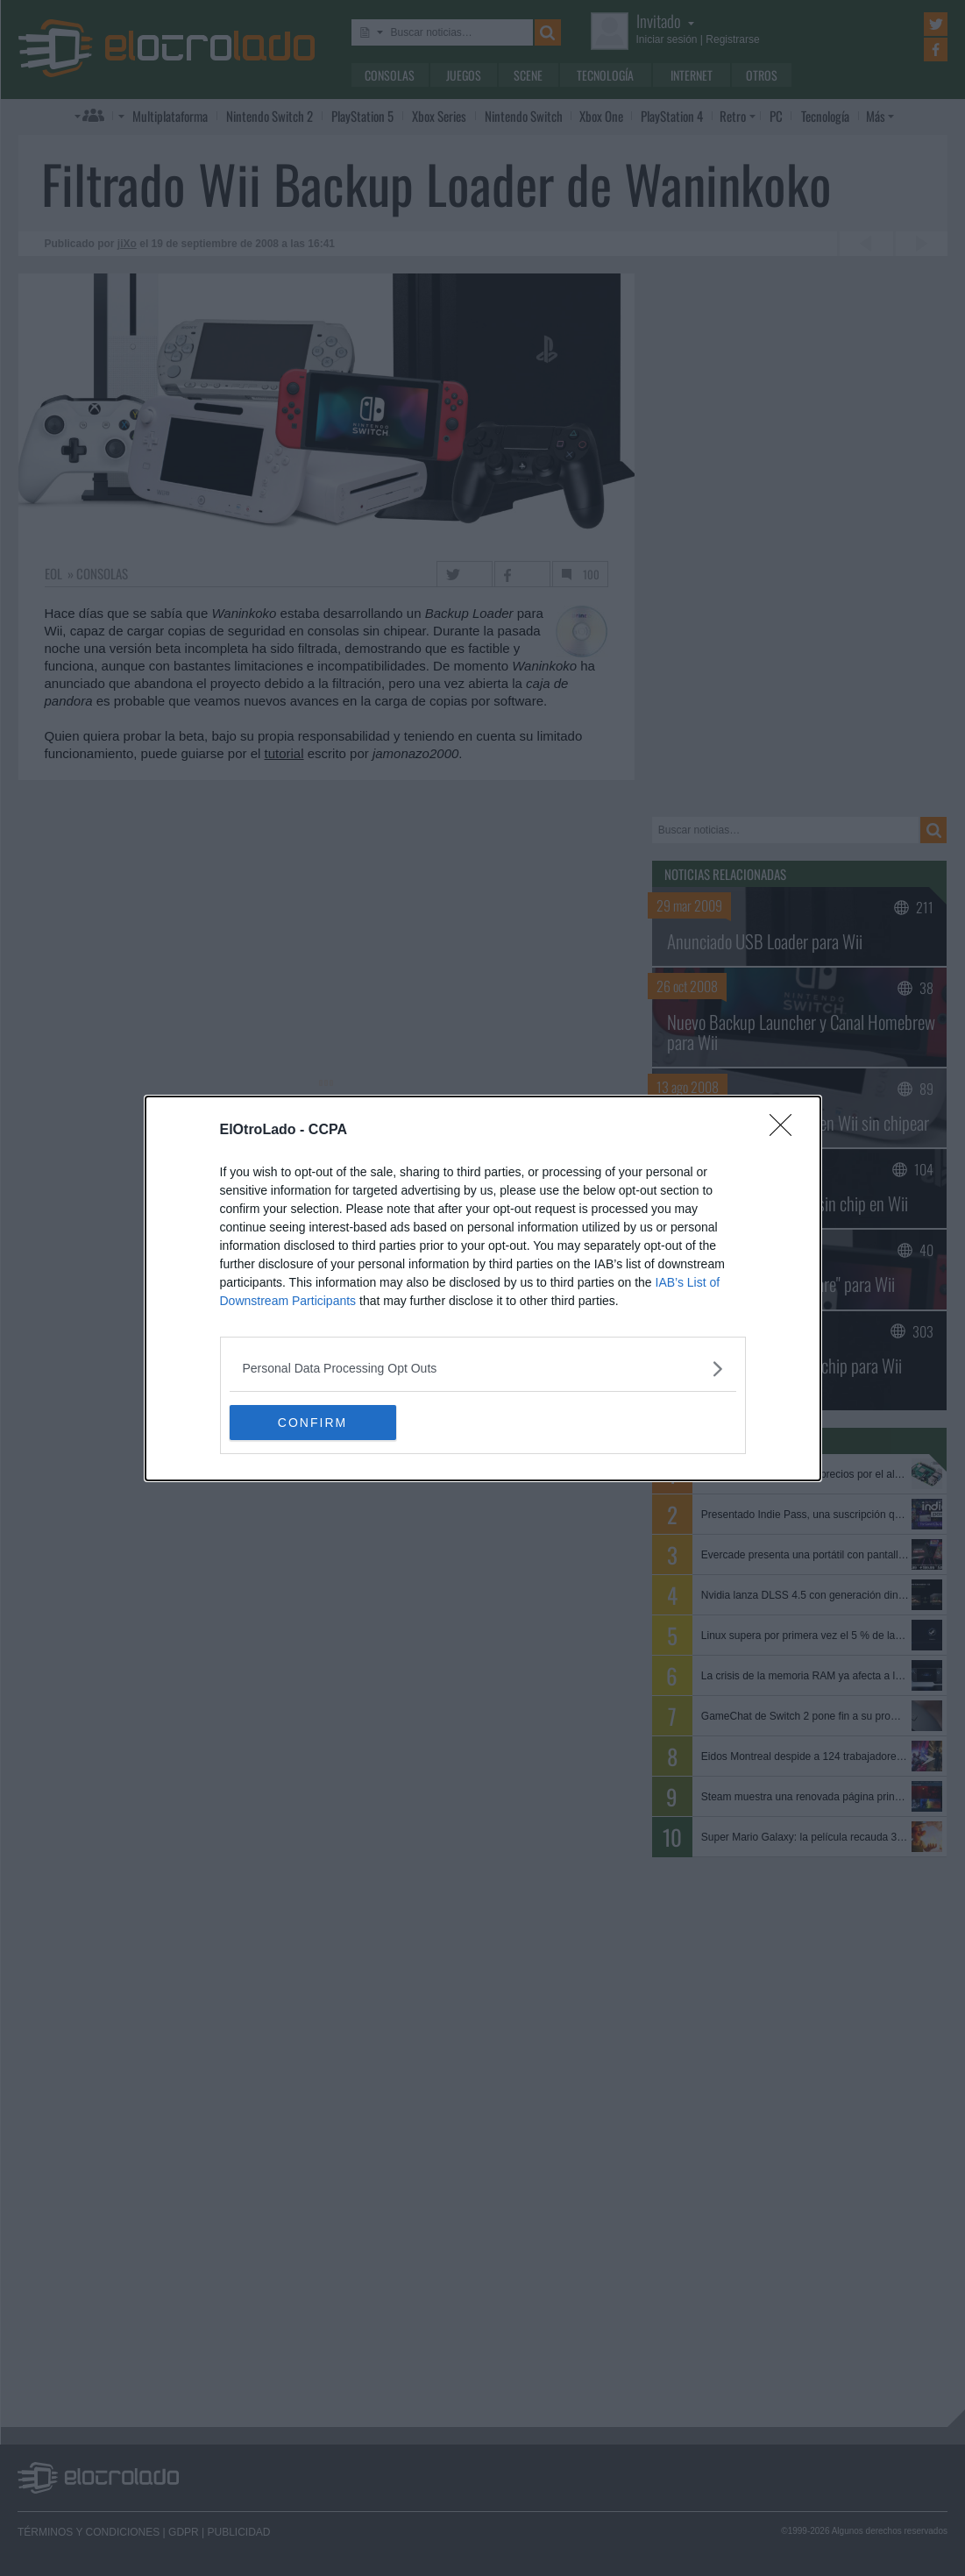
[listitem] (483, 1368)
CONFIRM (312, 1423)
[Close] (786, 1130)
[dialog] (482, 1288)
